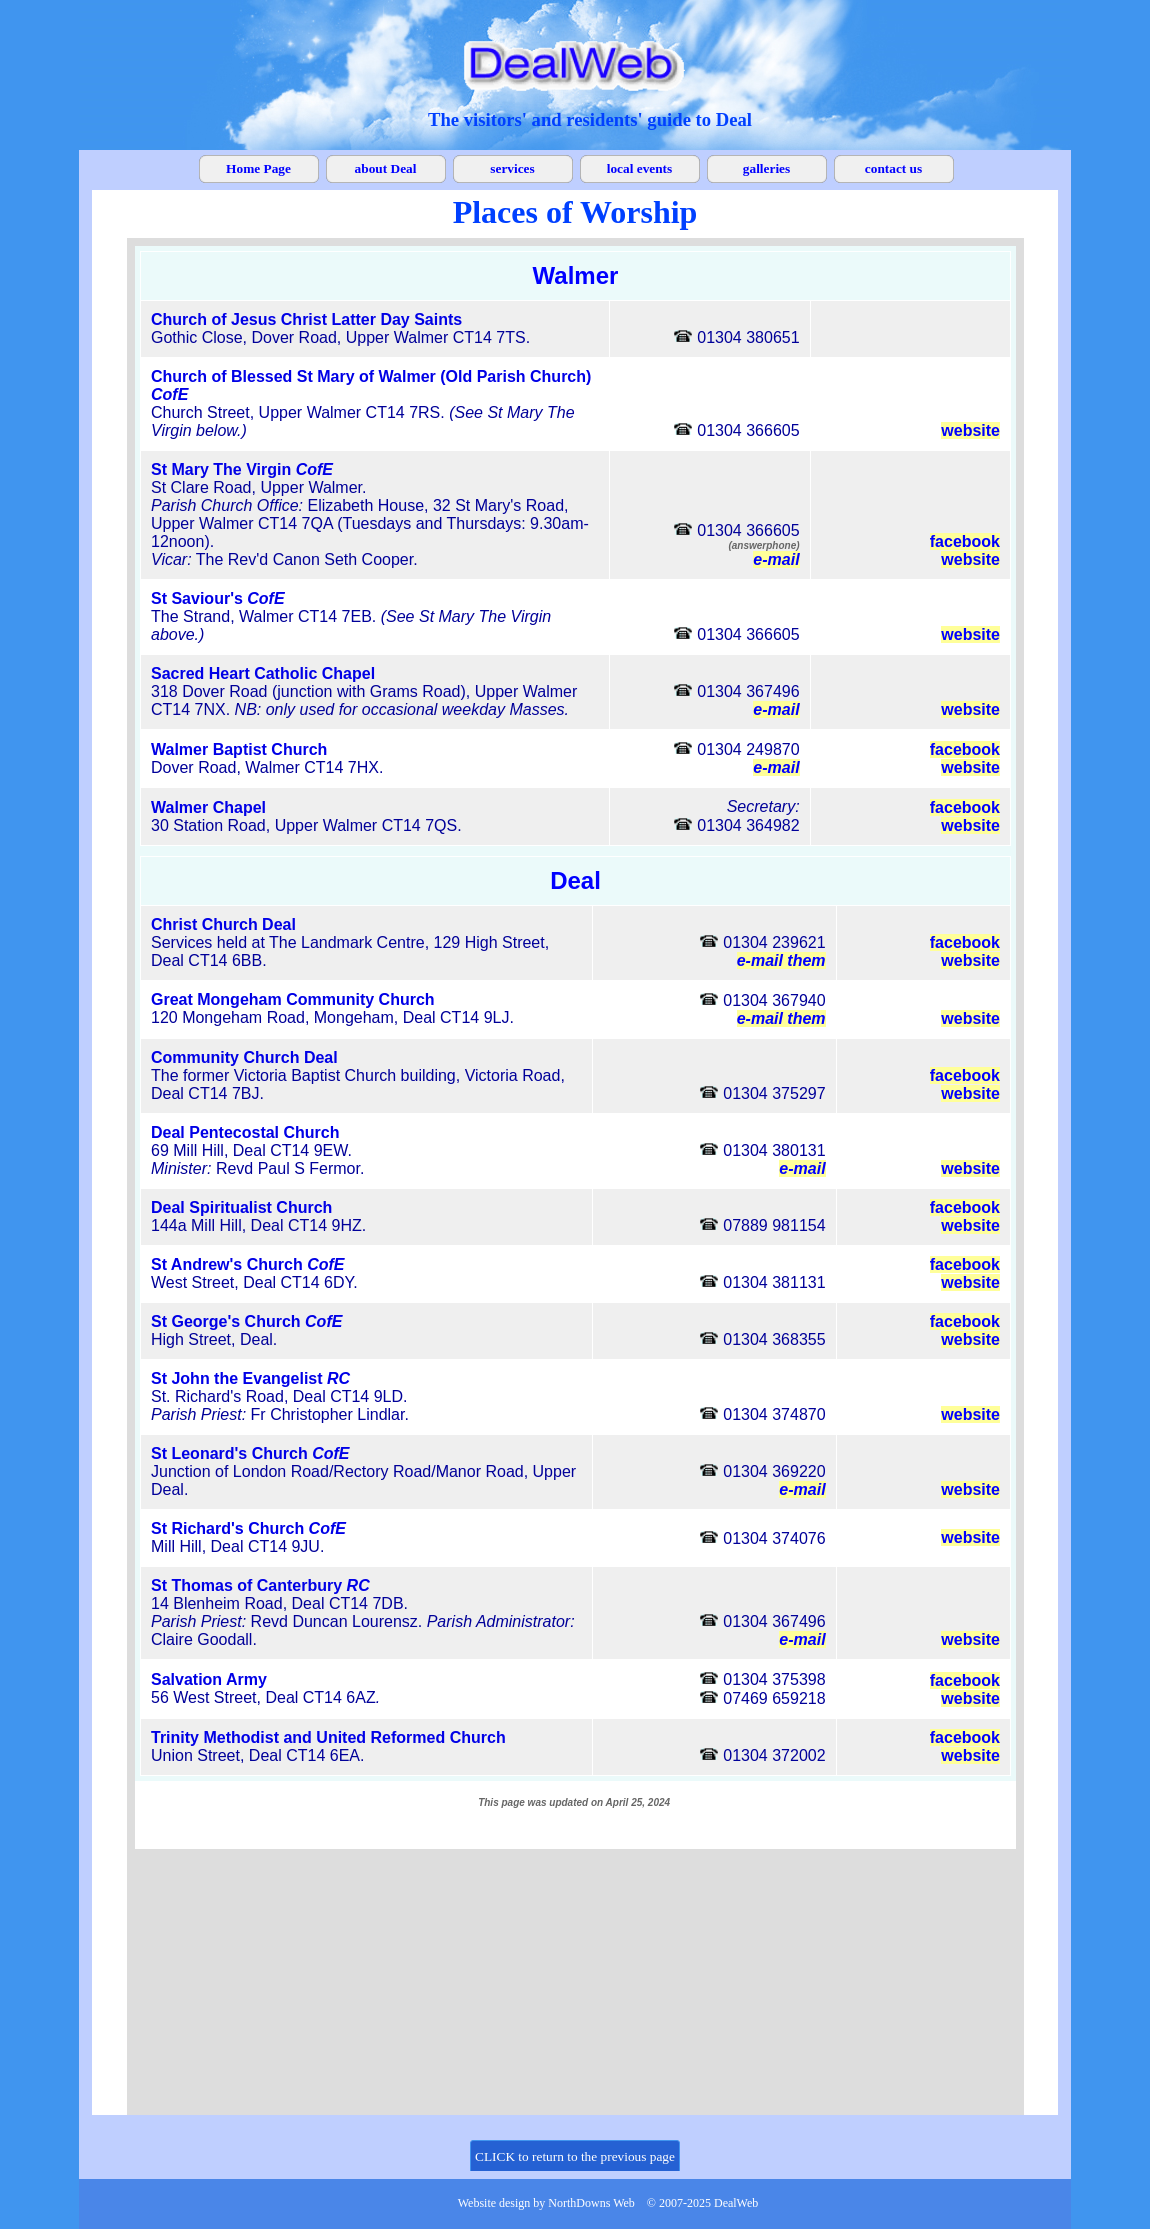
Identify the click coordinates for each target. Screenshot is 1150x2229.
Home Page (258, 168)
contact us (893, 168)
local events (640, 168)
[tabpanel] (590, 119)
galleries (766, 168)
